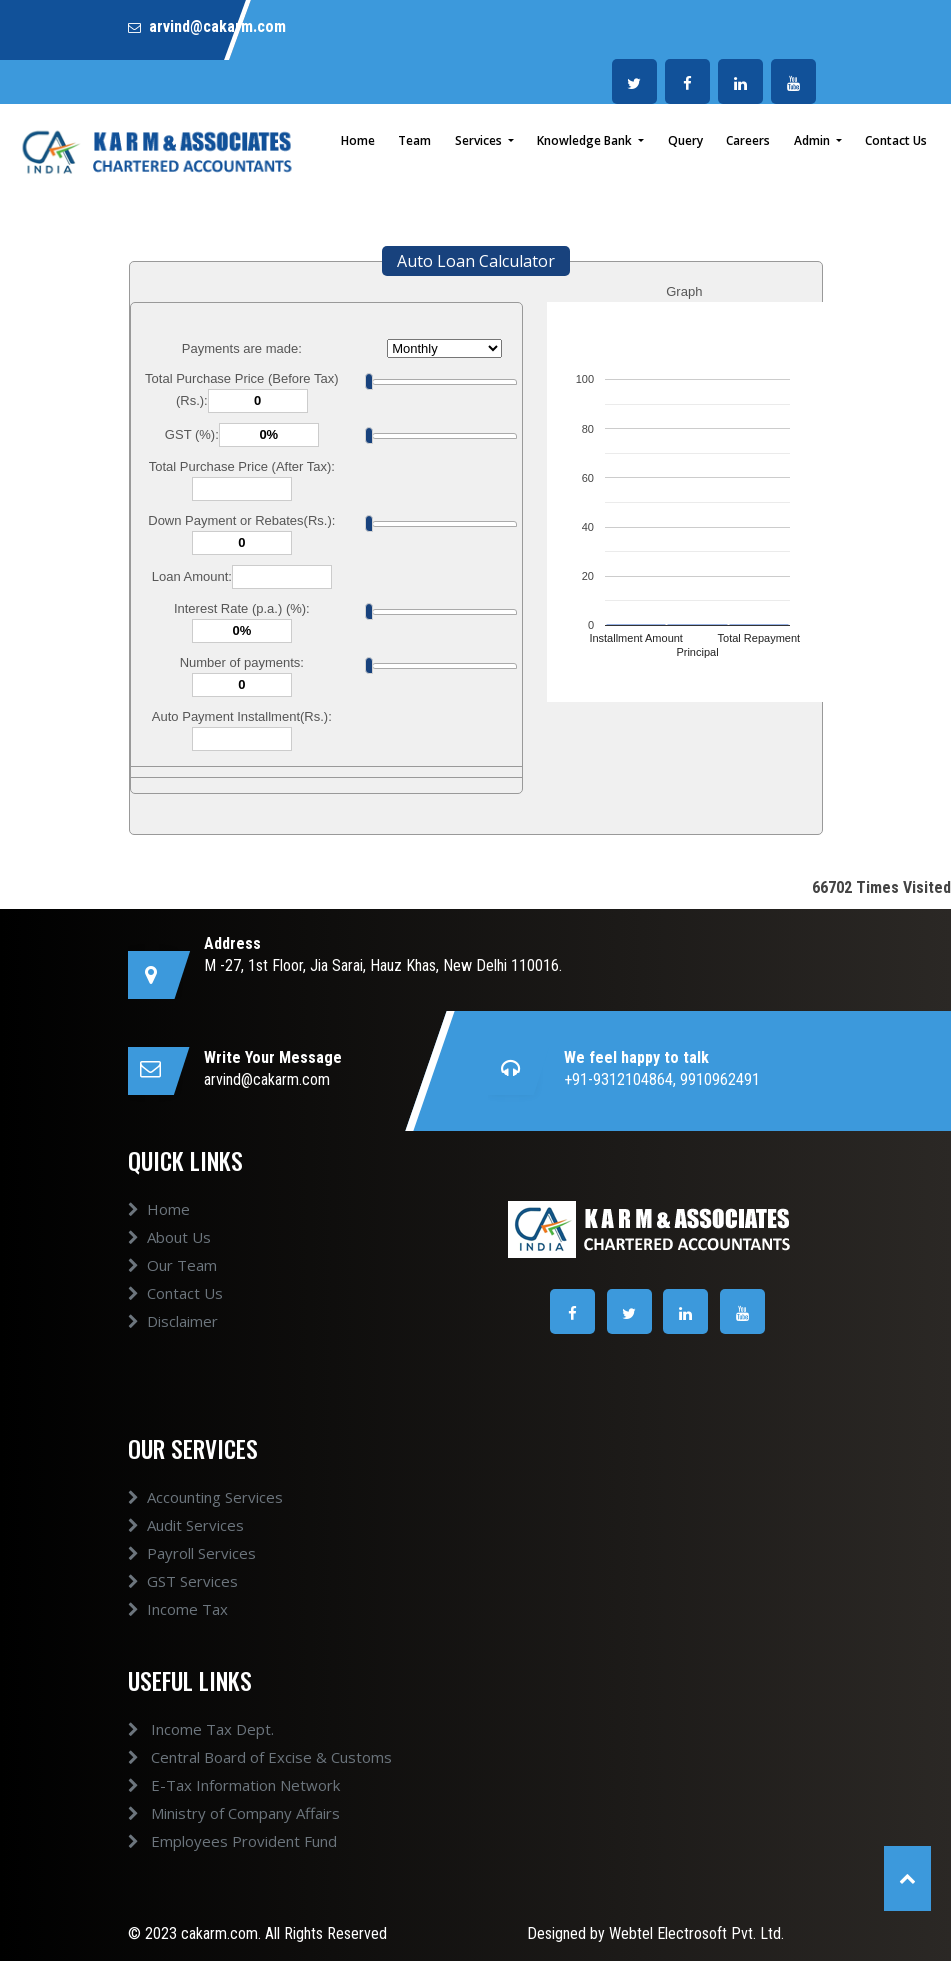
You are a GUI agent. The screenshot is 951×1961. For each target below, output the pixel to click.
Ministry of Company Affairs (220, 1813)
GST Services (183, 1595)
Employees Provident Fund (218, 1841)
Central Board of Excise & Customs (246, 1757)
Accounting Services (205, 1511)
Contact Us (896, 140)
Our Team (172, 1279)
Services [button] (480, 140)
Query (685, 140)
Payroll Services (192, 1567)
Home (358, 140)
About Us (169, 1251)
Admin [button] (813, 140)
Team (414, 140)
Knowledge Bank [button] (586, 140)
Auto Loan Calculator (476, 261)
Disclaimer (173, 1335)
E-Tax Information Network (220, 1785)
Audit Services (186, 1539)
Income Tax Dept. (187, 1729)
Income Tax (178, 1623)
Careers (748, 140)
